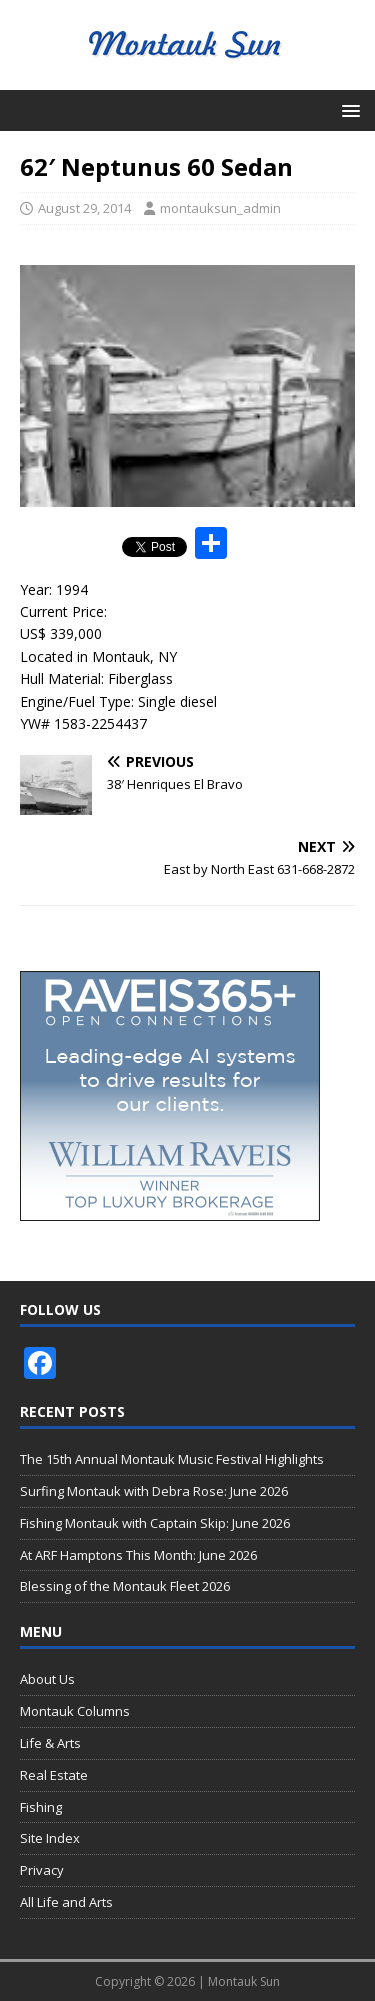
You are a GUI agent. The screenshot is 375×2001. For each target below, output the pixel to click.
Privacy (42, 1870)
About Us (47, 1679)
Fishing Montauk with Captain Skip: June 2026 (155, 1523)
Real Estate (54, 1775)
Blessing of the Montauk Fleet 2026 (125, 1586)
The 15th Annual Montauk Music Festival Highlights (172, 1459)
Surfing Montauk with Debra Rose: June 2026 (154, 1491)
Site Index (50, 1838)
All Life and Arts (66, 1902)
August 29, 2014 (84, 208)
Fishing (41, 1807)
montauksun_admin (220, 208)
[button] (347, 109)
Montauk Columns (75, 1711)
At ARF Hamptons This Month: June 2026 (138, 1555)
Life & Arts (50, 1743)
